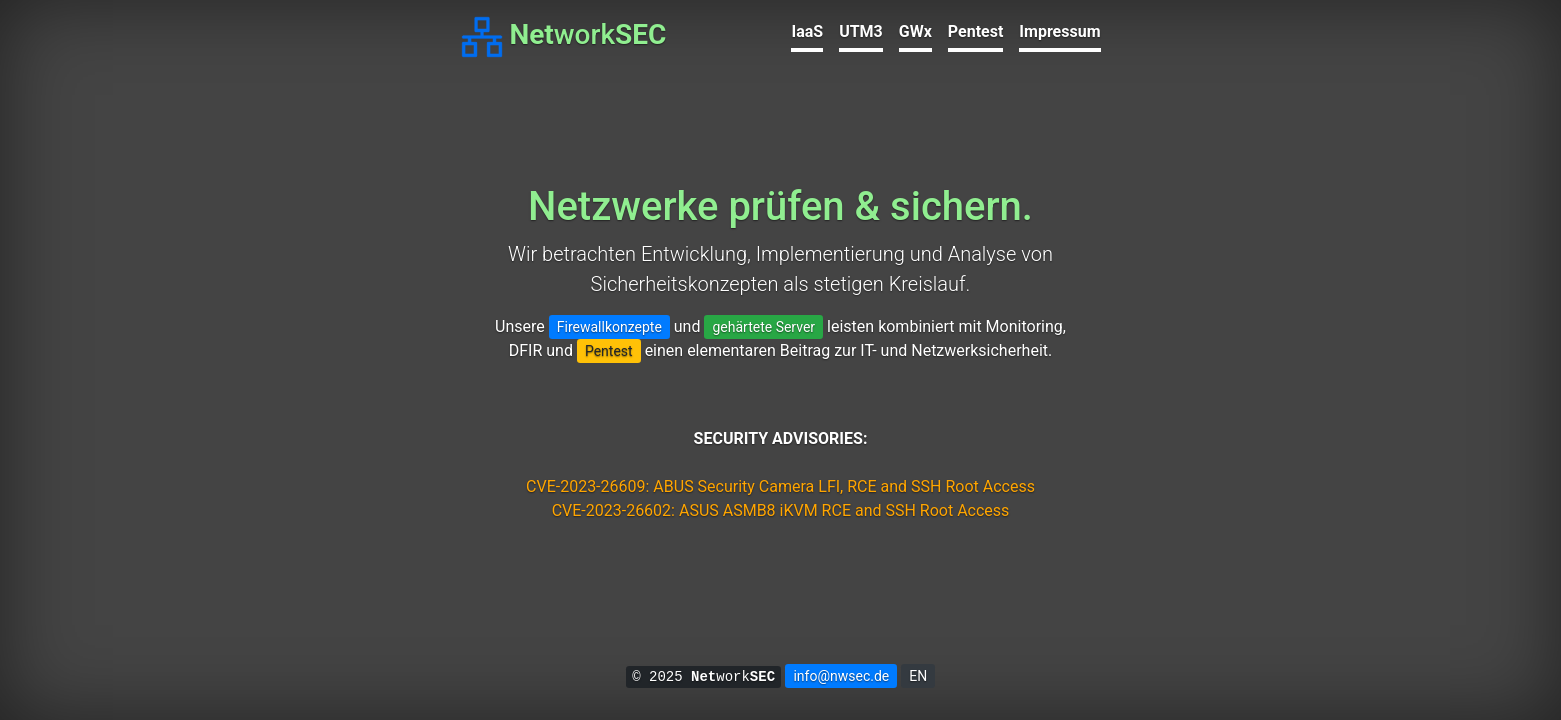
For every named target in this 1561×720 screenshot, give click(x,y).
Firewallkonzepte (609, 327)
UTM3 (861, 31)
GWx (915, 31)
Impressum (1059, 31)
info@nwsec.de (841, 676)
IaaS (807, 31)
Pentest (976, 31)
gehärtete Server (763, 327)
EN (918, 676)
